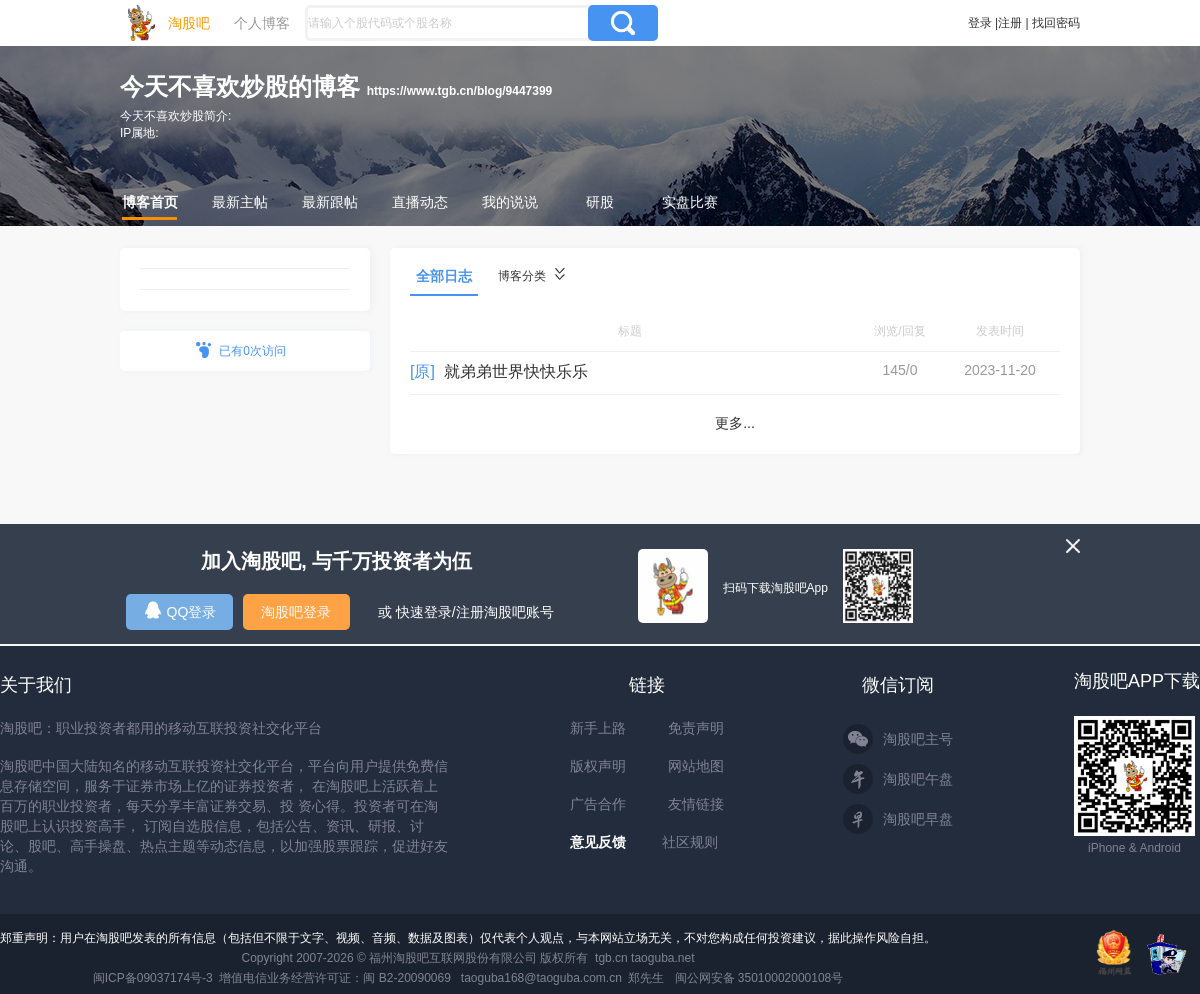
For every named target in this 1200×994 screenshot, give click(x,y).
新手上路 (598, 728)
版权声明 (598, 766)
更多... (735, 423)
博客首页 (150, 202)
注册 (1010, 23)
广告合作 (598, 804)
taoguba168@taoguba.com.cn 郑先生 (563, 978)
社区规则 (690, 842)
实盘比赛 (690, 202)
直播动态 (420, 202)
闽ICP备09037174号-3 (153, 978)
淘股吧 (189, 23)
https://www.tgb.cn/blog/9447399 (460, 91)
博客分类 (531, 275)
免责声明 (696, 728)
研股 (600, 202)
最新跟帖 (330, 202)
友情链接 (696, 804)
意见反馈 (598, 842)
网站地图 (696, 766)
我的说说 (510, 202)
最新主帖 (240, 202)
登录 (980, 23)
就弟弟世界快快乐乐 (516, 371)
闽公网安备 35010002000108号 (759, 978)
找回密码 (1056, 23)
